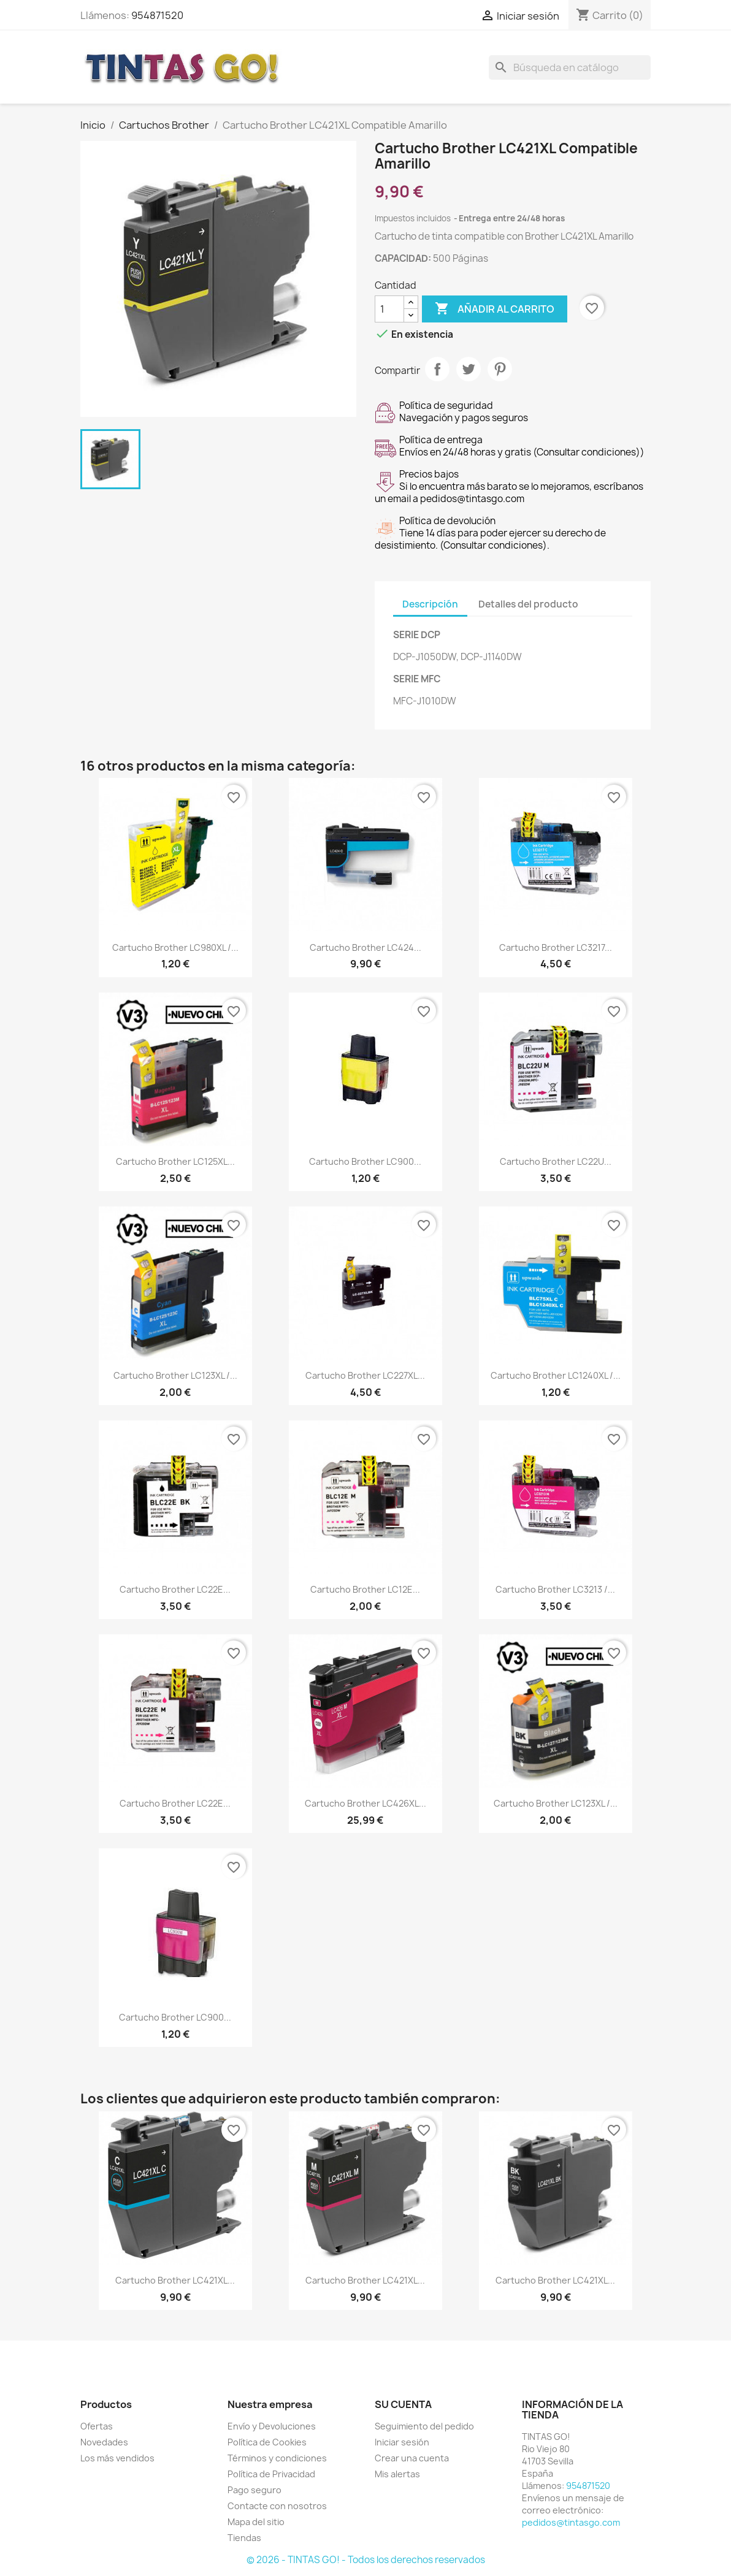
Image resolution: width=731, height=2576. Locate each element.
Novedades (104, 2442)
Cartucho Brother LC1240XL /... (556, 1375)
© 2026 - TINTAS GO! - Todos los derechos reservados (366, 2559)
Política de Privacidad (271, 2474)
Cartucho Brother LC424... (365, 947)
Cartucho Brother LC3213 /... (555, 1589)
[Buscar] (570, 67)
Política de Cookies (267, 2442)
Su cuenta (403, 2404)
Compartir (437, 369)
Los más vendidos (117, 2458)
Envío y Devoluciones (272, 2426)
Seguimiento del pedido (424, 2426)
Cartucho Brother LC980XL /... (175, 947)
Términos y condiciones (277, 2458)
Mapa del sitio (256, 2522)
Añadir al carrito (494, 309)
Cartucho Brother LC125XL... (175, 1161)
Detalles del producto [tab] (528, 604)
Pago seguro (254, 2490)
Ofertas (96, 2426)
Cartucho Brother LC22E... (175, 1589)
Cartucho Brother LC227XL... (365, 1375)
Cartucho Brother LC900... (365, 1161)
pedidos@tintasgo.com (571, 2522)
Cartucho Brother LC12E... (365, 1589)
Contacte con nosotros (277, 2506)
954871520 (157, 15)
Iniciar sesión (402, 2442)
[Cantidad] (389, 308)
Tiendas (244, 2538)
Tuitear (468, 369)
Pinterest (500, 369)
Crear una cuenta (412, 2458)
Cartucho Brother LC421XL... (175, 2280)
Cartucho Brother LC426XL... (365, 1803)
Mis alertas (397, 2474)
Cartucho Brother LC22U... (555, 1161)
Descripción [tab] (430, 604)
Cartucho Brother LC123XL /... (175, 1375)
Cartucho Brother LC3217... (555, 947)
